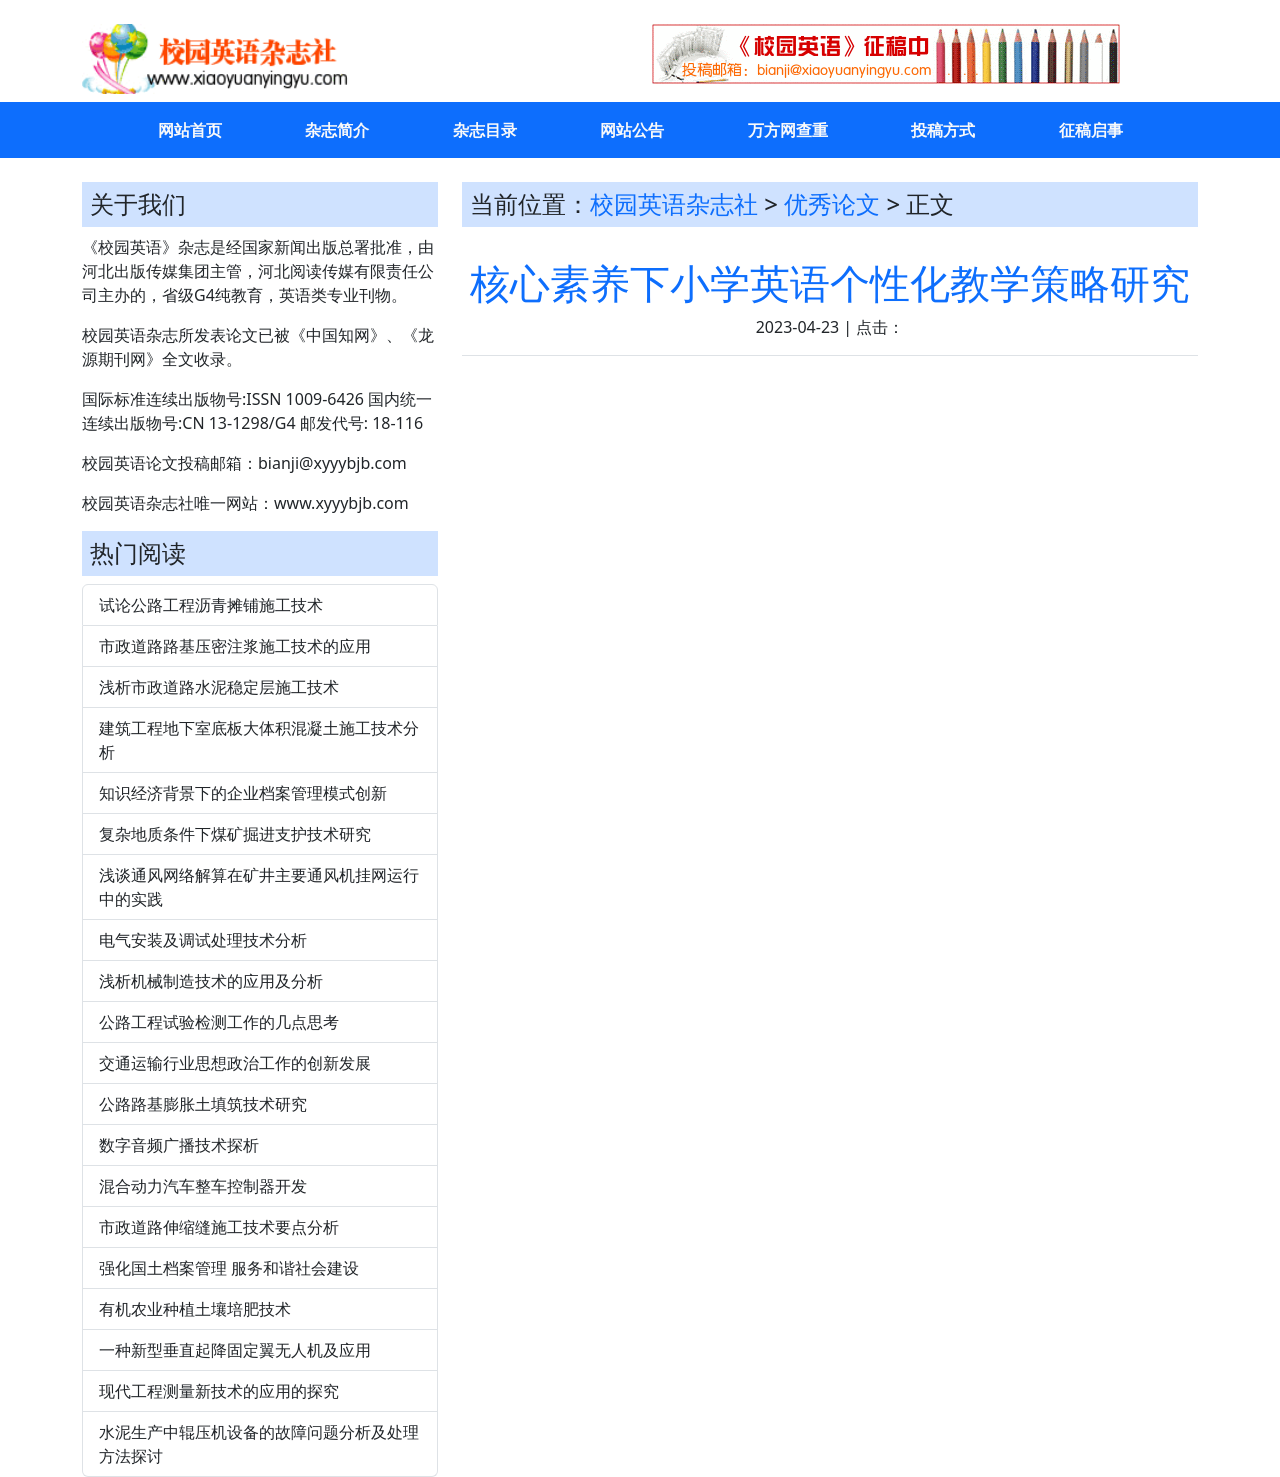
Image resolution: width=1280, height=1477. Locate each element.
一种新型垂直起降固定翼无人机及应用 (235, 1350)
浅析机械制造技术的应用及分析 (211, 981)
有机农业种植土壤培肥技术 (195, 1309)
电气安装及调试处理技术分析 (203, 940)
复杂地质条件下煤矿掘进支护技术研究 (235, 834)
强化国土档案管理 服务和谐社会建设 (229, 1268)
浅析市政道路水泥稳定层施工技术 (219, 687)
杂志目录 (485, 130)
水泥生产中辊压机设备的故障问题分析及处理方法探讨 (259, 1444)
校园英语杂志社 (674, 203)
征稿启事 (1091, 130)
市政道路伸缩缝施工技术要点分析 (219, 1227)
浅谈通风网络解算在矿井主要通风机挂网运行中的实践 (259, 887)
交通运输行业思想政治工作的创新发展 (235, 1063)
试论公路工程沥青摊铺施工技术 (211, 605)
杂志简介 (337, 130)
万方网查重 (788, 130)
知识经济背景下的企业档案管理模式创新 (243, 793)
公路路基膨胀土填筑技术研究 (203, 1104)
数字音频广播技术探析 (179, 1145)
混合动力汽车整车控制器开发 (203, 1186)
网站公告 (632, 130)
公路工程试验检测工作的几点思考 (219, 1022)
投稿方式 (943, 130)
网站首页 (190, 130)
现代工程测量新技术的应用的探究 (219, 1391)
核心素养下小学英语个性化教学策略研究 (830, 282)
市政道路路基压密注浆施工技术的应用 (235, 646)
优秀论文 (832, 203)
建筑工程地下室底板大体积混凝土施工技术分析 (259, 740)
